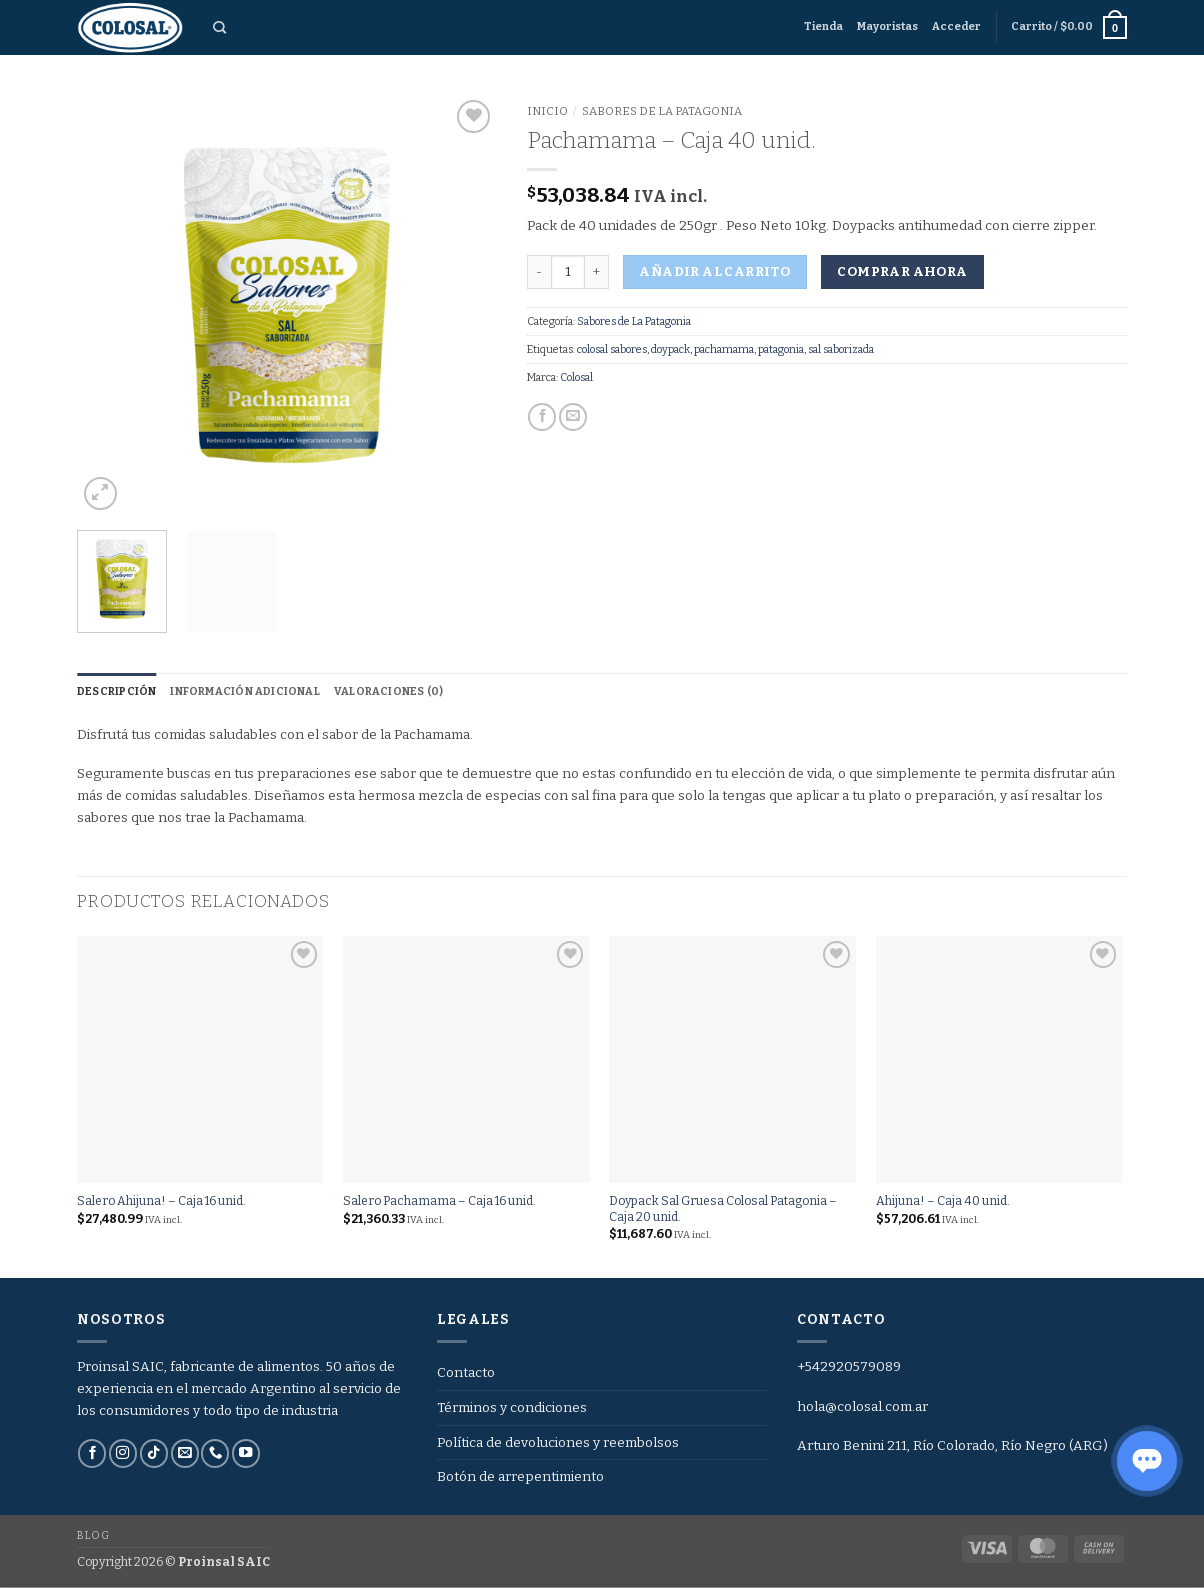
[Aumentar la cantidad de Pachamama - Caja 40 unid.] (597, 272)
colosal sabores (612, 349)
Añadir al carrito (714, 271)
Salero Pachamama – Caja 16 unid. (439, 1202)
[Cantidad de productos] (568, 272)
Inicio (547, 111)
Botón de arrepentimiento (520, 1477)
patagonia (781, 349)
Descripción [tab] (116, 691)
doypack (670, 349)
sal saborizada (841, 349)
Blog (93, 1535)
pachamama (724, 349)
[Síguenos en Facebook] (92, 1453)
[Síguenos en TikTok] (154, 1453)
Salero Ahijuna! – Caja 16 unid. (161, 1202)
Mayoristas (887, 26)
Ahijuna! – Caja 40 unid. (943, 1202)
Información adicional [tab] (245, 691)
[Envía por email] (573, 417)
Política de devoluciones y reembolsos (558, 1442)
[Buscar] (219, 28)
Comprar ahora (902, 271)
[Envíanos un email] (185, 1453)
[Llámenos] (215, 1453)
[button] (956, 27)
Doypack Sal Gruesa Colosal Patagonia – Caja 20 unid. (723, 1209)
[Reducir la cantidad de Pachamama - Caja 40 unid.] (539, 272)
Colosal (576, 377)
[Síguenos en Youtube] (246, 1453)
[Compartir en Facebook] (542, 417)
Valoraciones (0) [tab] (388, 691)
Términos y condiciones (512, 1407)
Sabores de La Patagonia (662, 111)
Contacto (466, 1372)
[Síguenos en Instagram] (123, 1453)
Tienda (823, 26)
